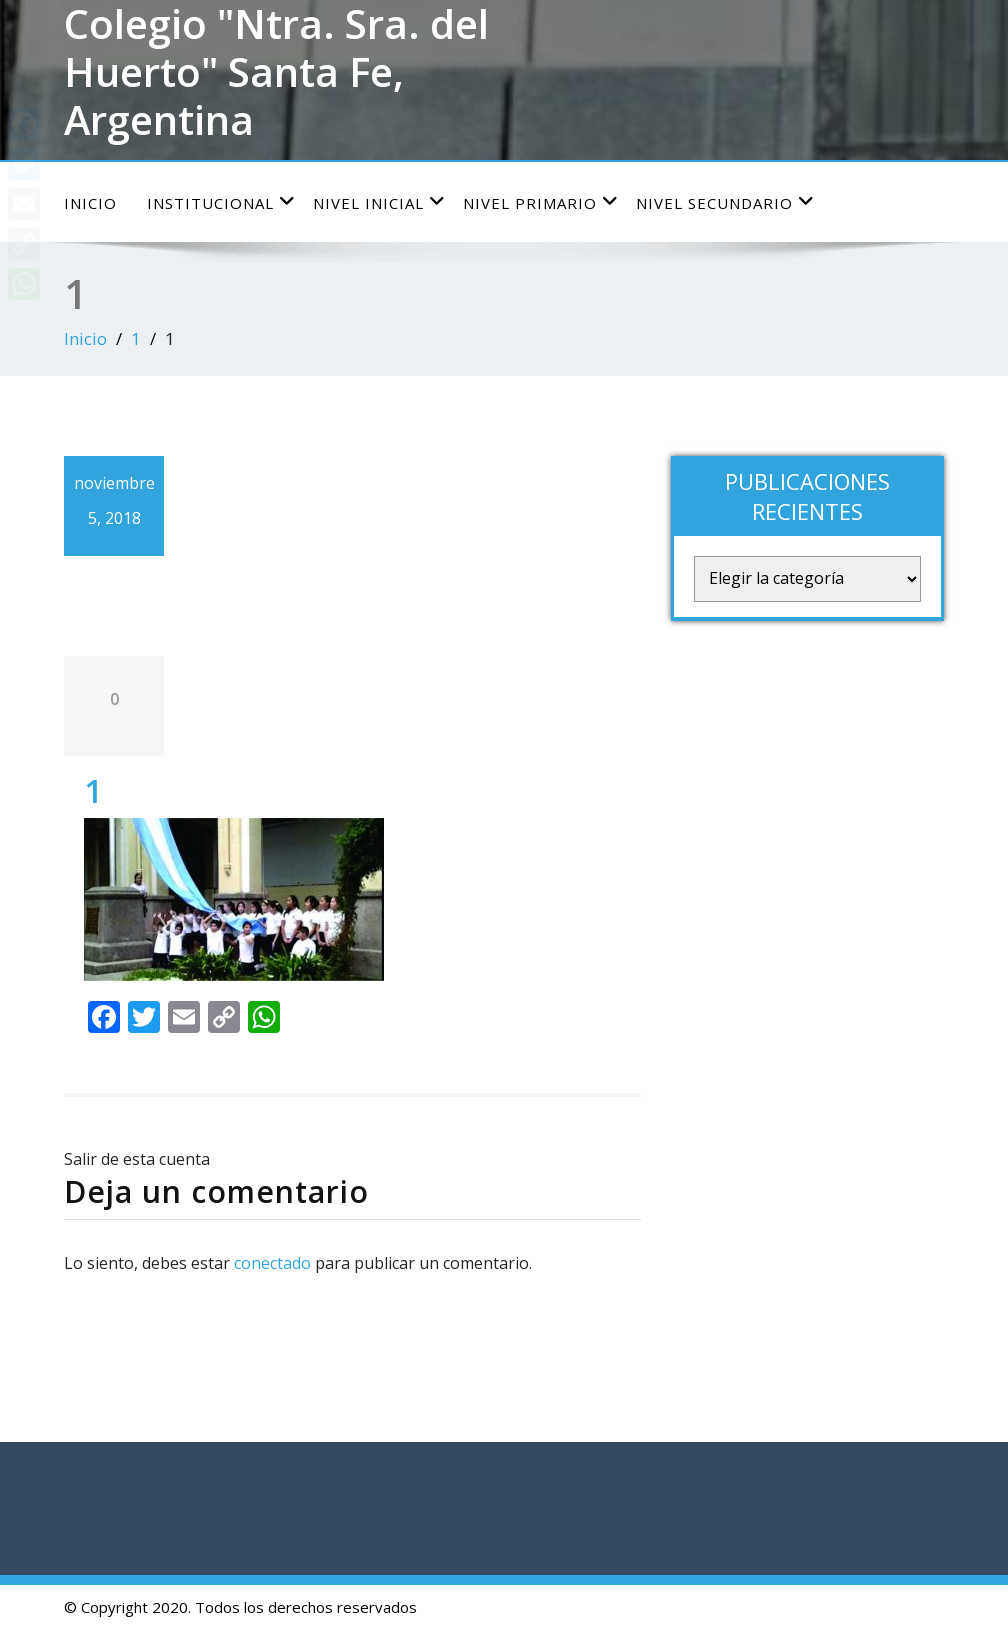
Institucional (221, 202)
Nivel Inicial (379, 202)
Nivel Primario (541, 202)
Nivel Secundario (725, 202)
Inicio (90, 203)
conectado (272, 1263)
